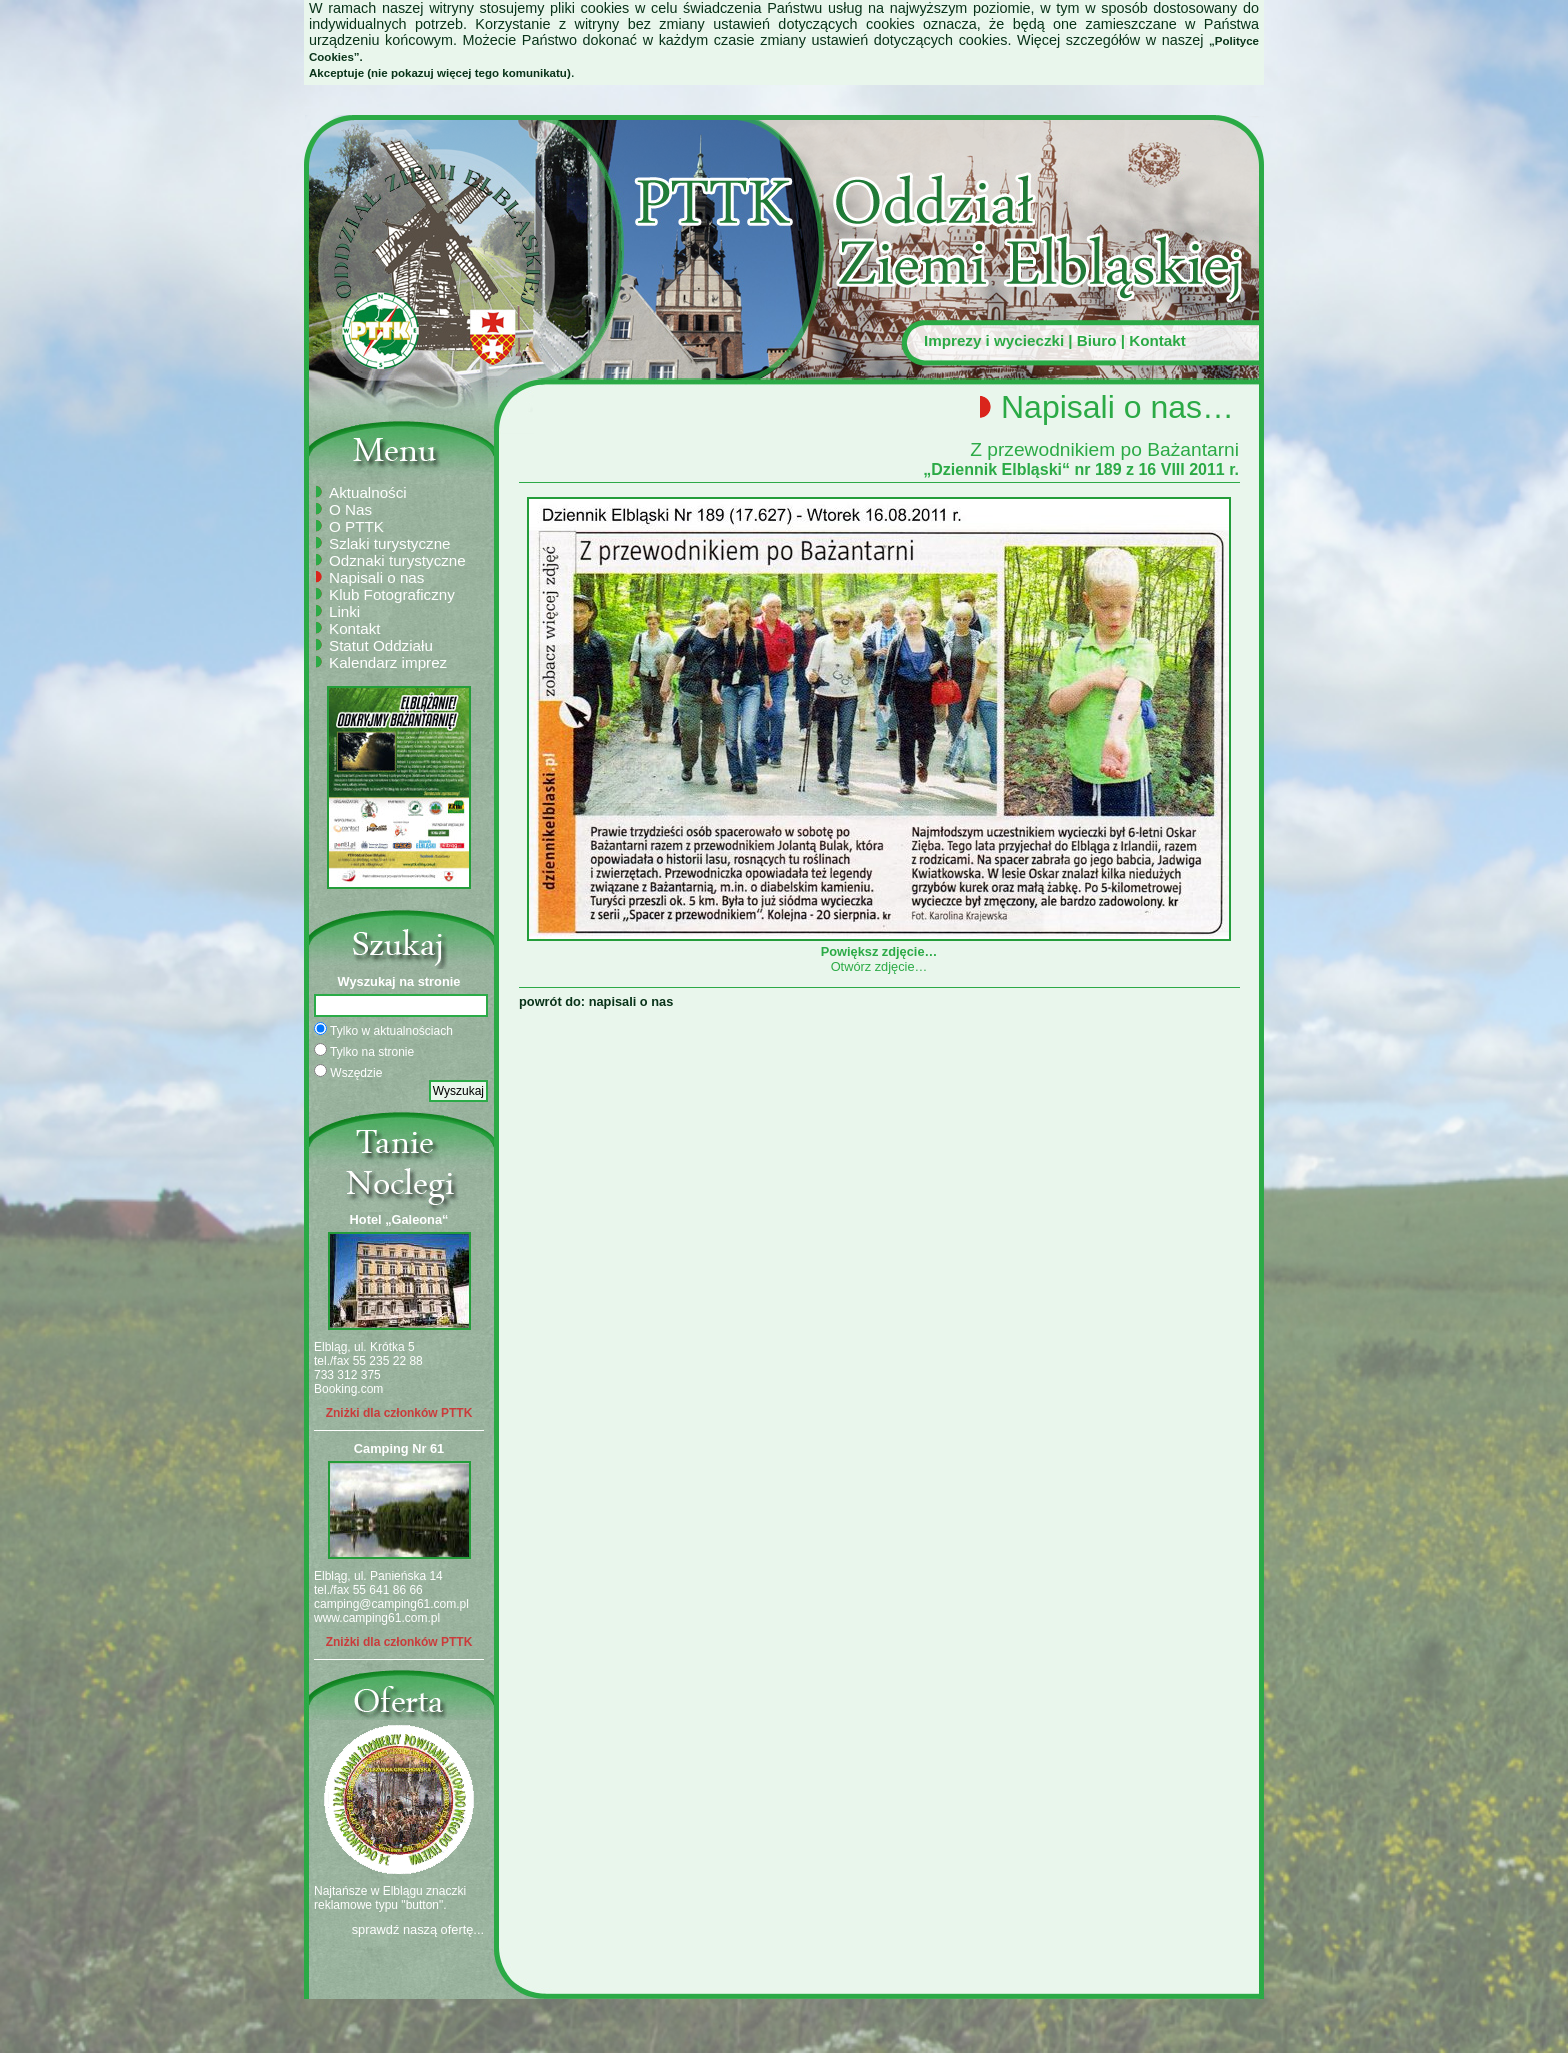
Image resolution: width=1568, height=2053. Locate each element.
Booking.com (348, 1389)
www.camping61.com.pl (377, 1618)
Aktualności (368, 492)
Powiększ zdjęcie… (879, 944)
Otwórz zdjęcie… (879, 966)
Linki (344, 611)
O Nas (350, 509)
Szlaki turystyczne (390, 543)
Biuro (1097, 340)
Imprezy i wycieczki (994, 340)
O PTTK (356, 526)
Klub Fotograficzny (392, 594)
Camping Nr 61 (399, 1448)
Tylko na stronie (364, 1051)
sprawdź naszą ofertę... (418, 1929)
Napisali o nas (376, 577)
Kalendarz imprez (388, 662)
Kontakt (1157, 340)
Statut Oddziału (381, 645)
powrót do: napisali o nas (596, 1001)
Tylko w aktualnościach (383, 1030)
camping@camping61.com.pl (391, 1604)
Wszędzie (348, 1072)
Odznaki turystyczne (397, 560)
